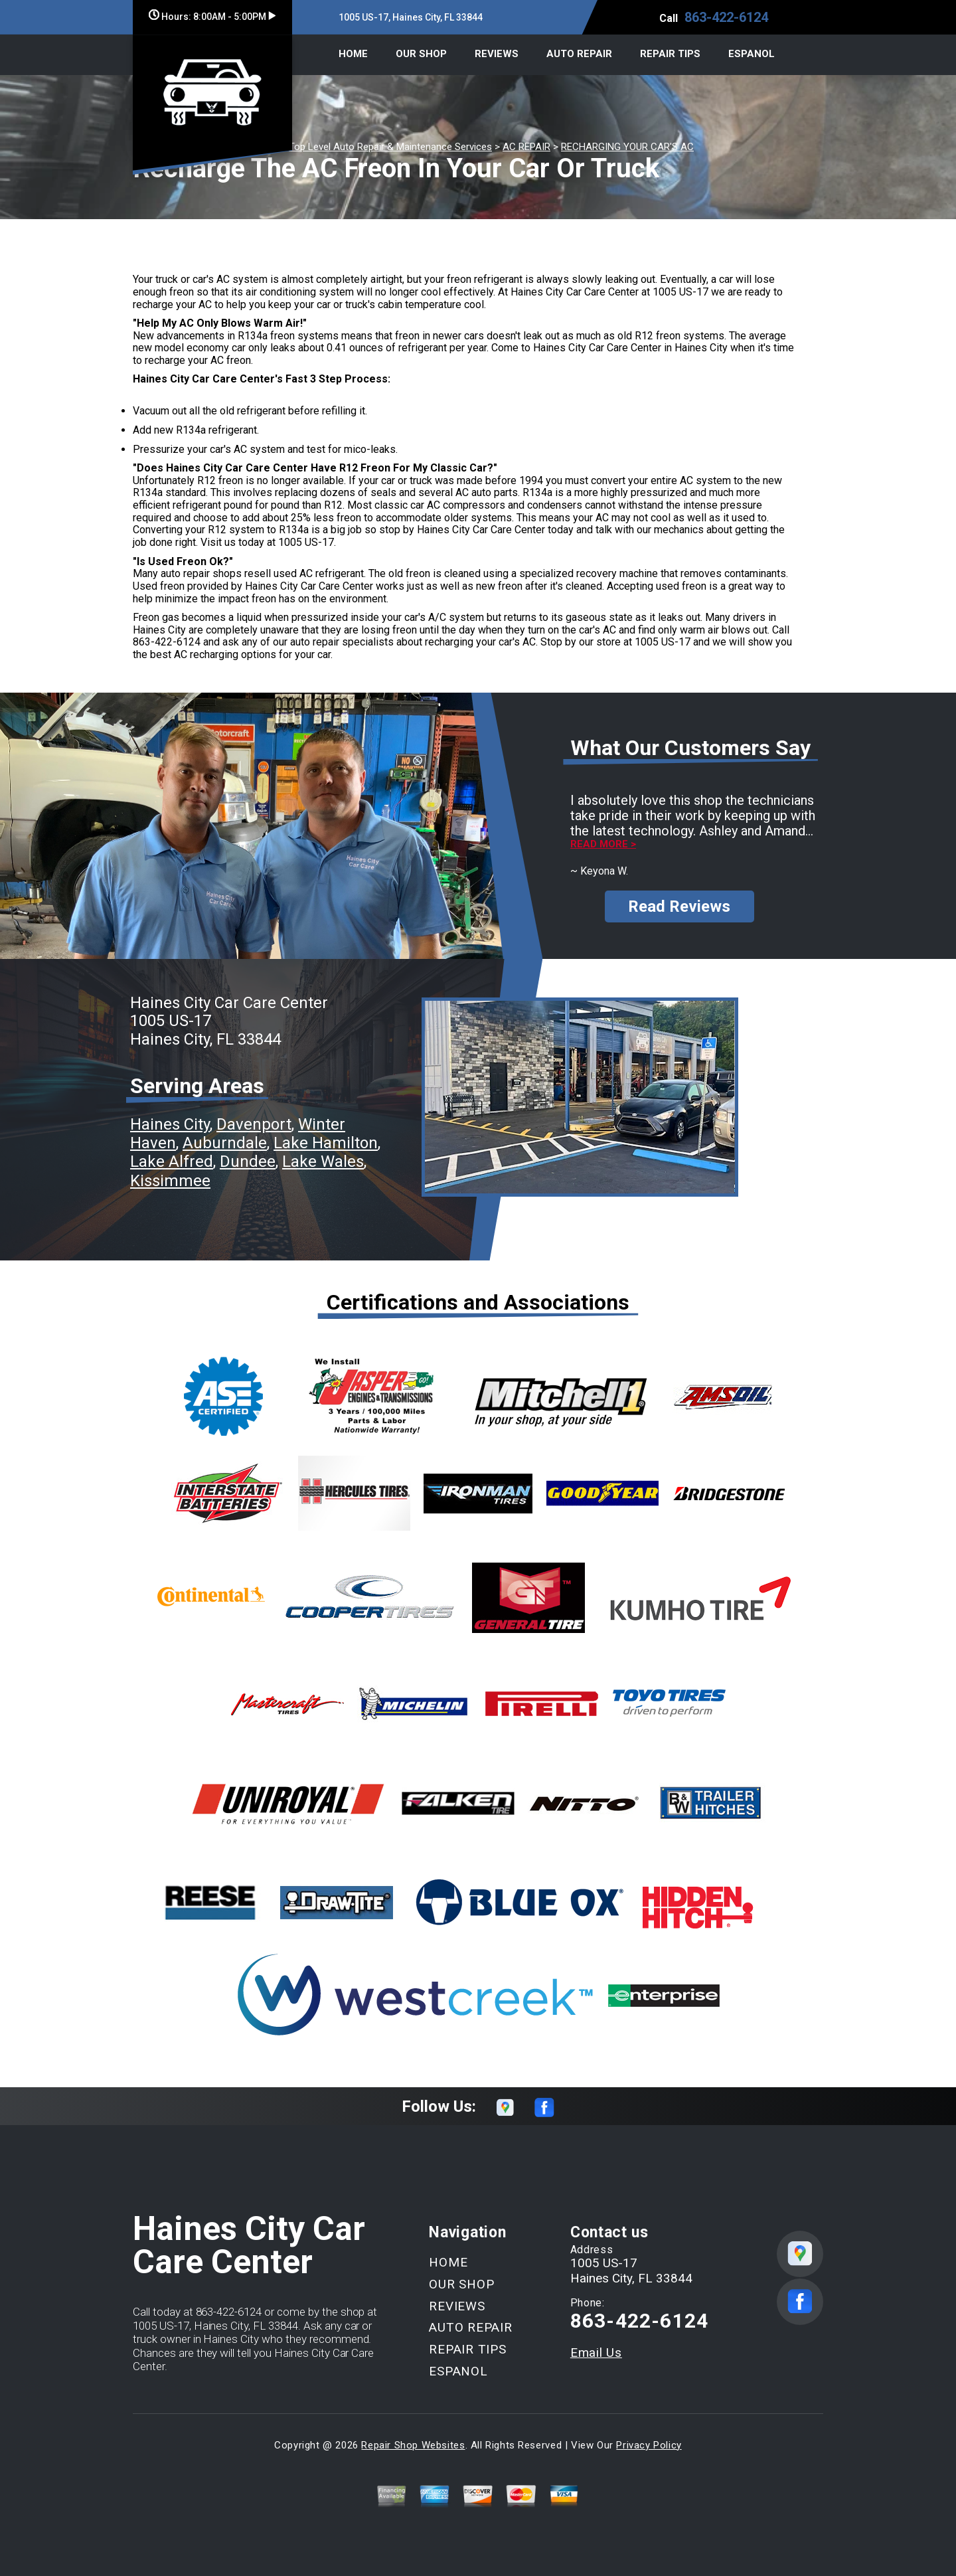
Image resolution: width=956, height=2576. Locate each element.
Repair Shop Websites (413, 2445)
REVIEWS (496, 54)
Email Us (596, 2352)
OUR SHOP (421, 54)
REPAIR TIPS (670, 54)
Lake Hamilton (326, 1143)
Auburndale (225, 1143)
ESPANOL (751, 54)
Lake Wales (323, 1161)
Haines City (170, 1124)
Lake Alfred (171, 1161)
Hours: (212, 16)
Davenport (253, 1124)
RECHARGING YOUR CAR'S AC (627, 147)
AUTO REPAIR (579, 54)
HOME (353, 54)
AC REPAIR (526, 147)
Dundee (248, 1161)
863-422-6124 (726, 17)
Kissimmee (170, 1180)
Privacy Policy (648, 2445)
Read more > (603, 844)
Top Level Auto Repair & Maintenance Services (390, 147)
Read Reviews (679, 906)
